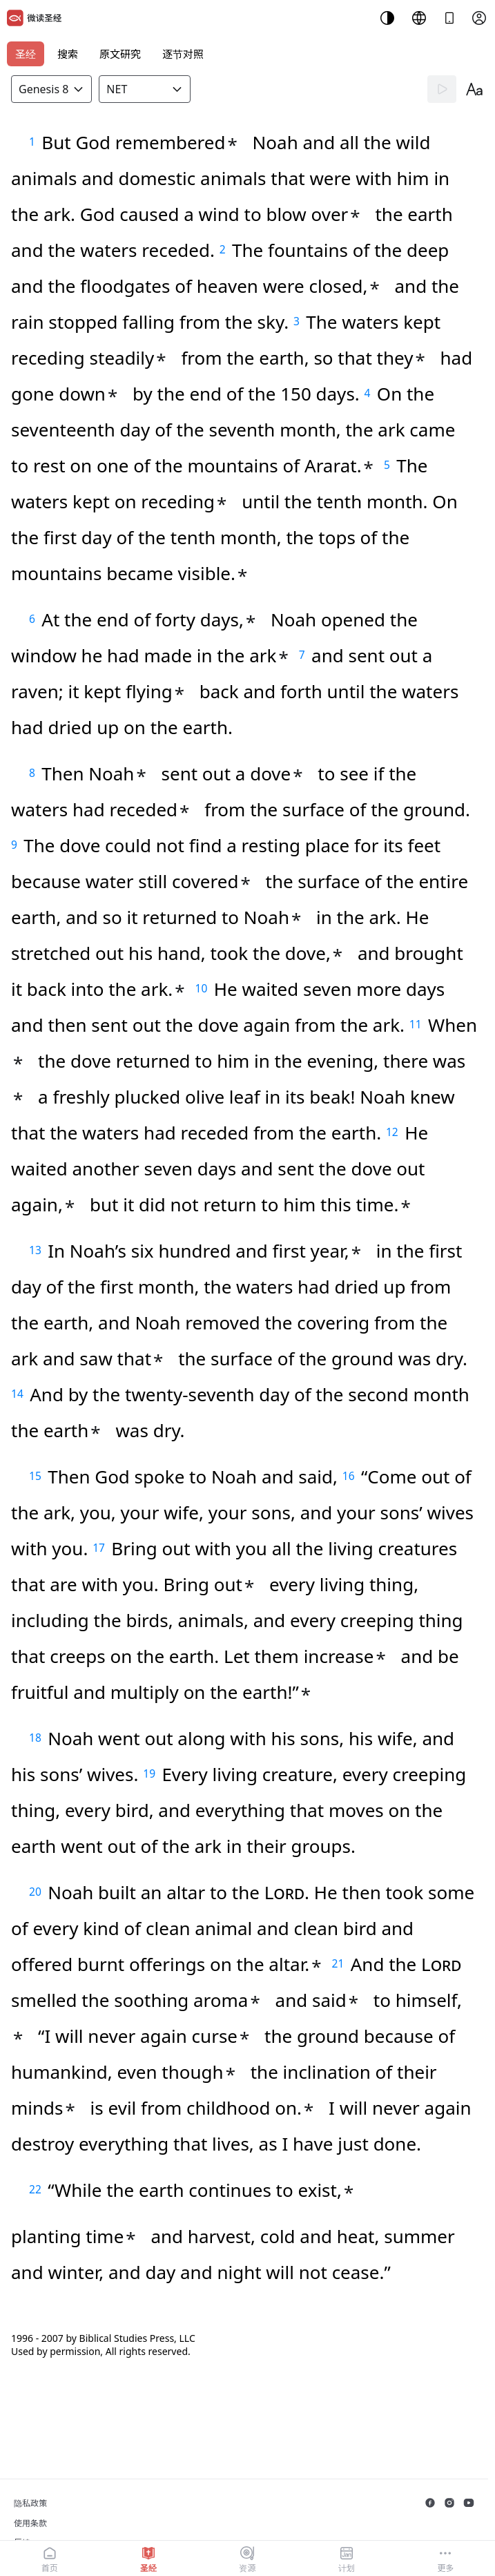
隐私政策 (30, 2503)
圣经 (25, 54)
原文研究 (120, 54)
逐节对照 (183, 54)
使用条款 (30, 2523)
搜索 (67, 54)
